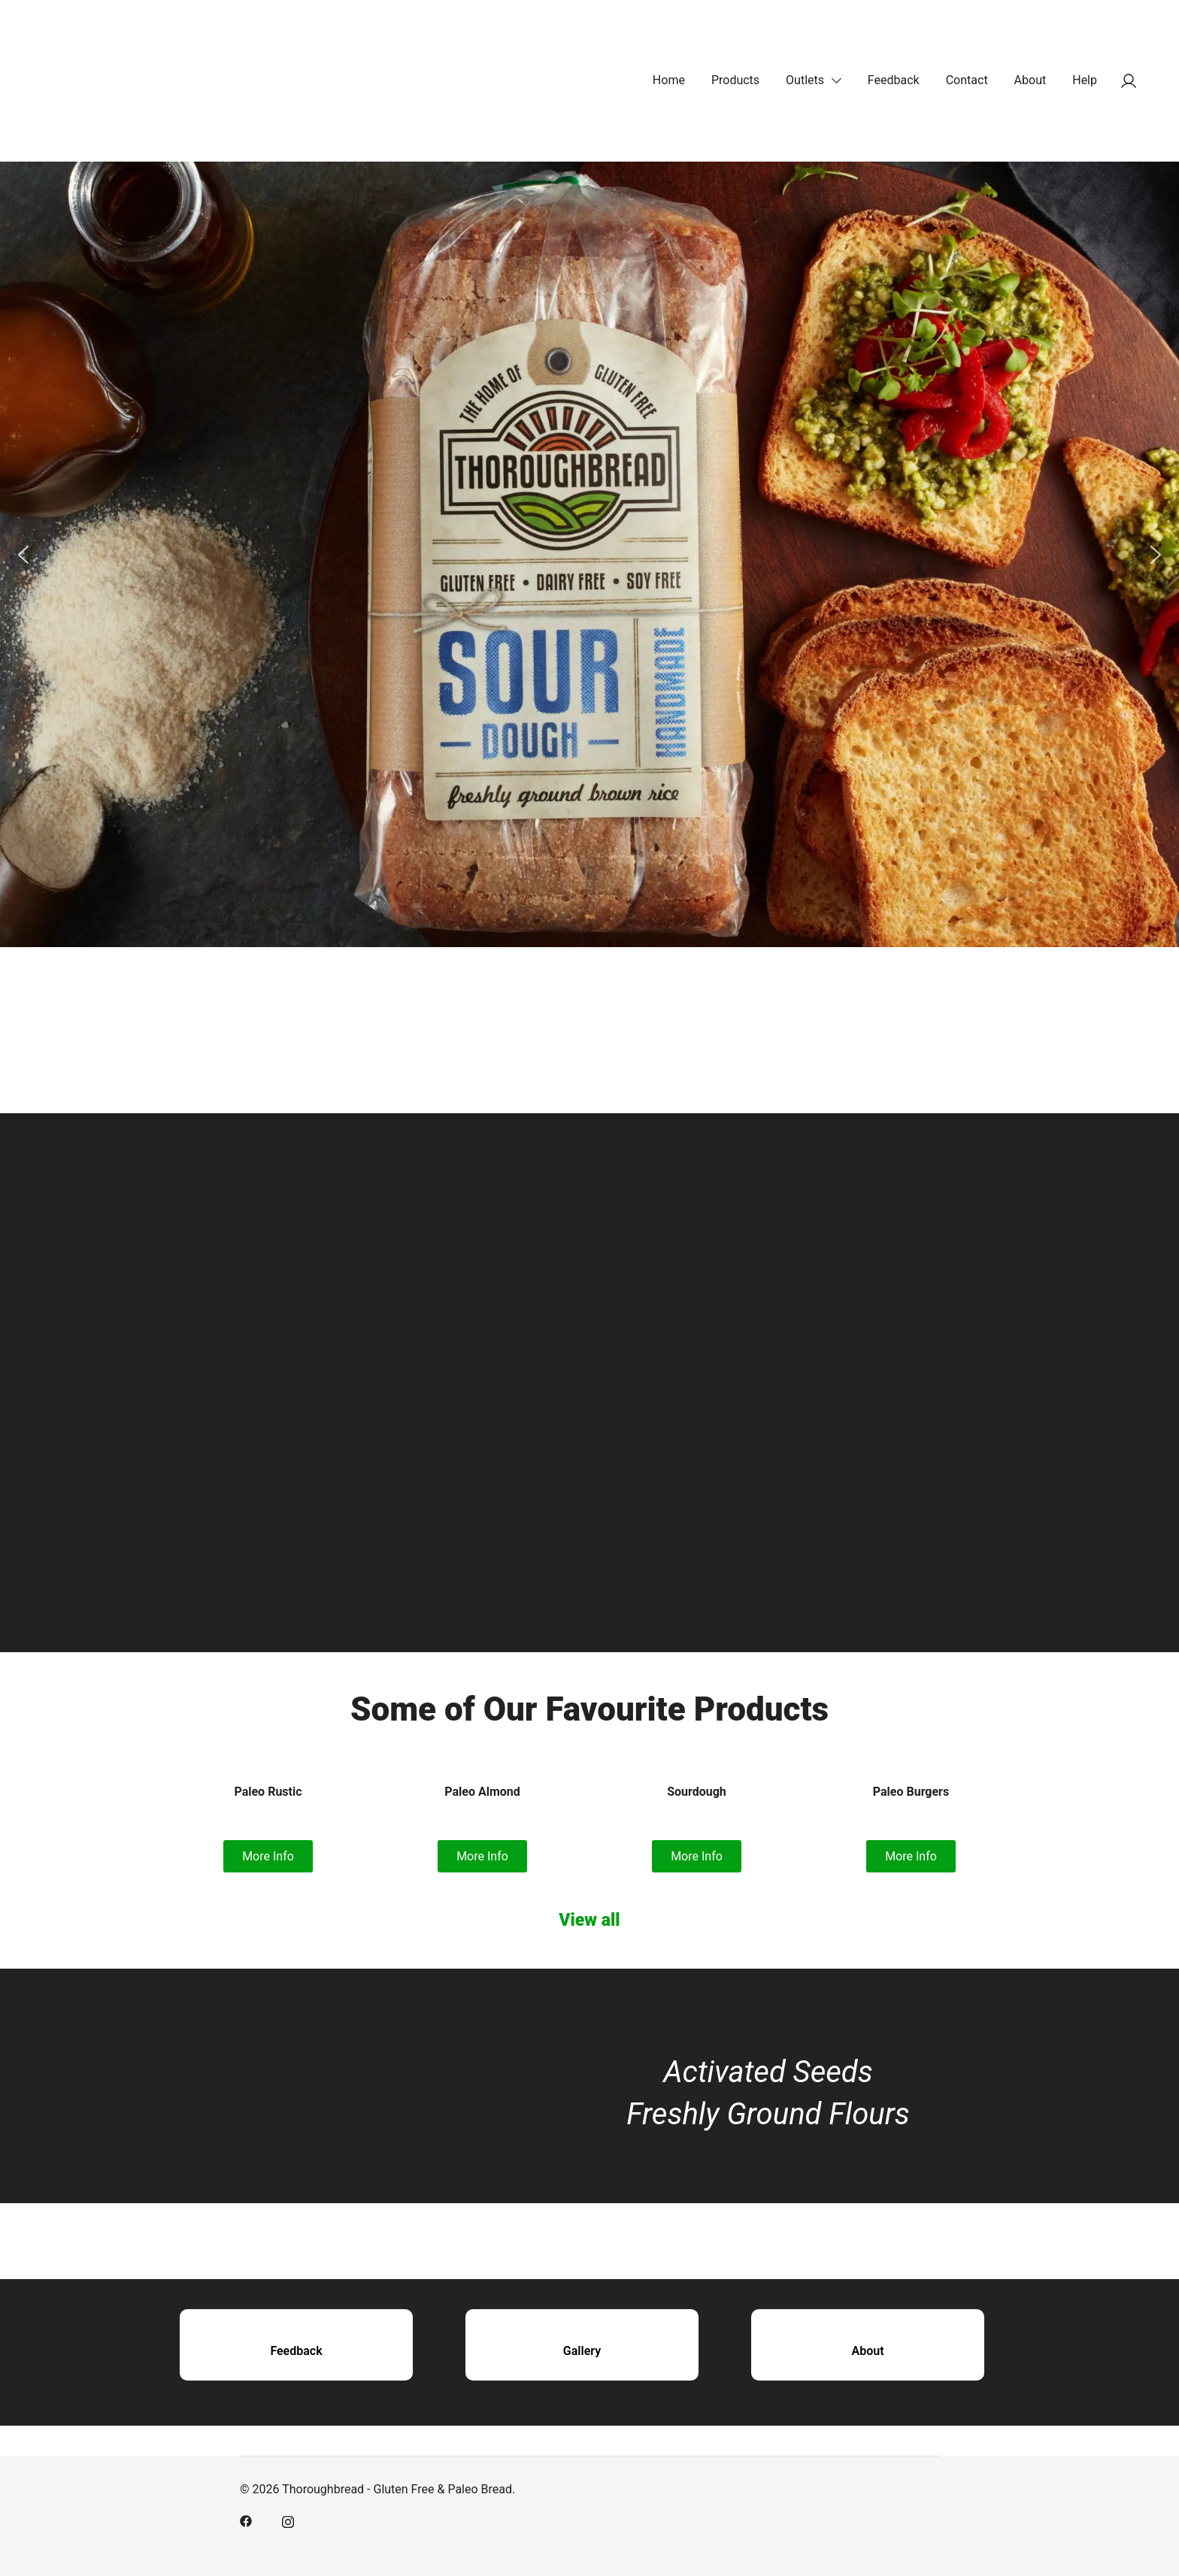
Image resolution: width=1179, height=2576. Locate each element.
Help (1084, 80)
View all (589, 1920)
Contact (967, 80)
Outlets (805, 80)
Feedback (894, 80)
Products (735, 80)
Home (669, 80)
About (1030, 80)
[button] (23, 555)
